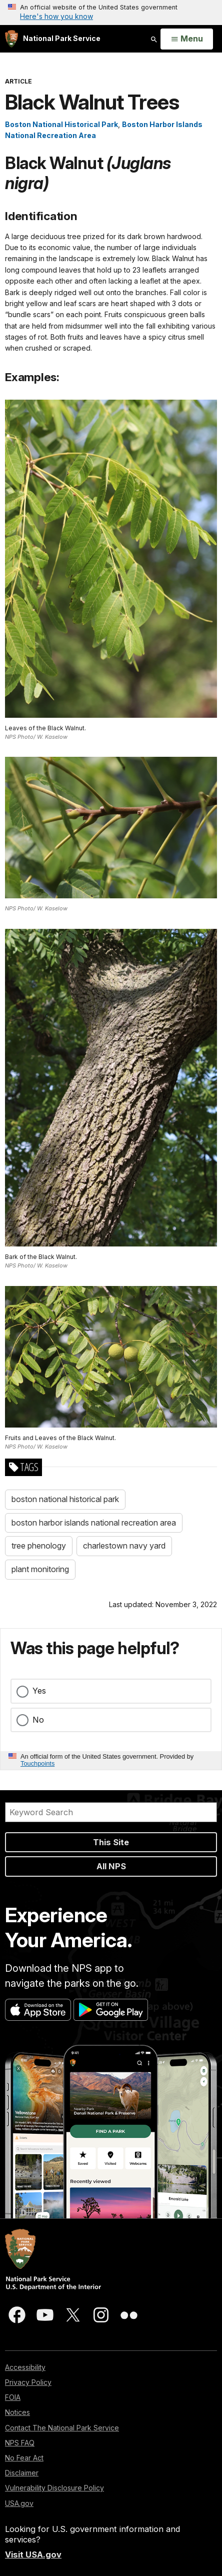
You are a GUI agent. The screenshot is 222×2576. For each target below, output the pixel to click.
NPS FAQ (19, 2442)
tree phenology (39, 1546)
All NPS (111, 1866)
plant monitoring (40, 1569)
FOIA (12, 2397)
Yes (39, 1691)
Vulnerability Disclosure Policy (54, 2487)
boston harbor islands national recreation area (94, 1523)
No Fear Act (24, 2457)
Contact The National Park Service (62, 2427)
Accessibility (25, 2367)
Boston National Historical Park (61, 124)
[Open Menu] (186, 39)
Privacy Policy (28, 2382)
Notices (17, 2412)
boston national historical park (65, 1499)
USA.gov (19, 2503)
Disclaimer (21, 2472)
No (38, 1720)
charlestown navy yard (124, 1546)
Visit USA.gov (33, 2554)
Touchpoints (37, 1763)
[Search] (111, 1812)
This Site (111, 1842)
